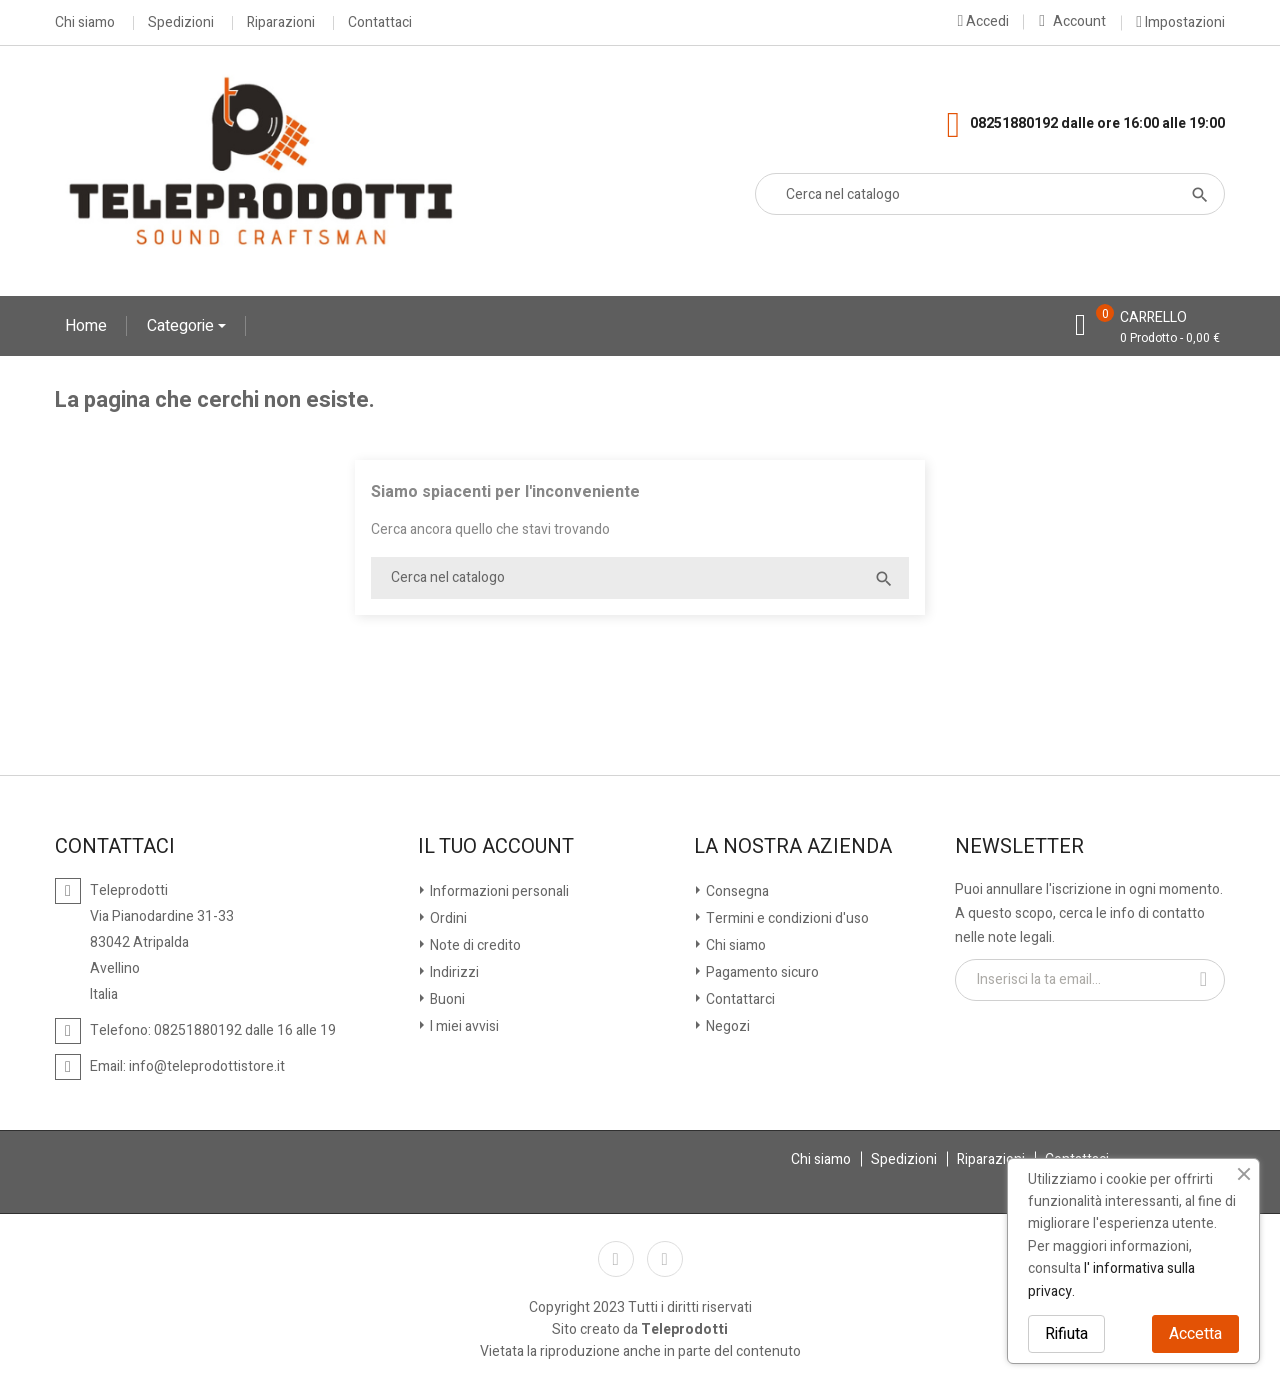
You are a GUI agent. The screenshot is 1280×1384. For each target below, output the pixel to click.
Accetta (1195, 1334)
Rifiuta (1066, 1334)
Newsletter (1019, 847)
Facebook (616, 1259)
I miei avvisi (463, 1026)
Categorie (182, 326)
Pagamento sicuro (761, 972)
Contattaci (380, 23)
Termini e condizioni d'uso (786, 918)
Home (86, 326)
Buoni (446, 999)
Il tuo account (496, 847)
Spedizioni (181, 23)
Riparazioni (281, 23)
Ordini (447, 918)
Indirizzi (453, 972)
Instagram (665, 1259)
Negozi (726, 1026)
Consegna (736, 891)
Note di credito (474, 945)
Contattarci (739, 999)
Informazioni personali (498, 891)
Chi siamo (85, 23)
